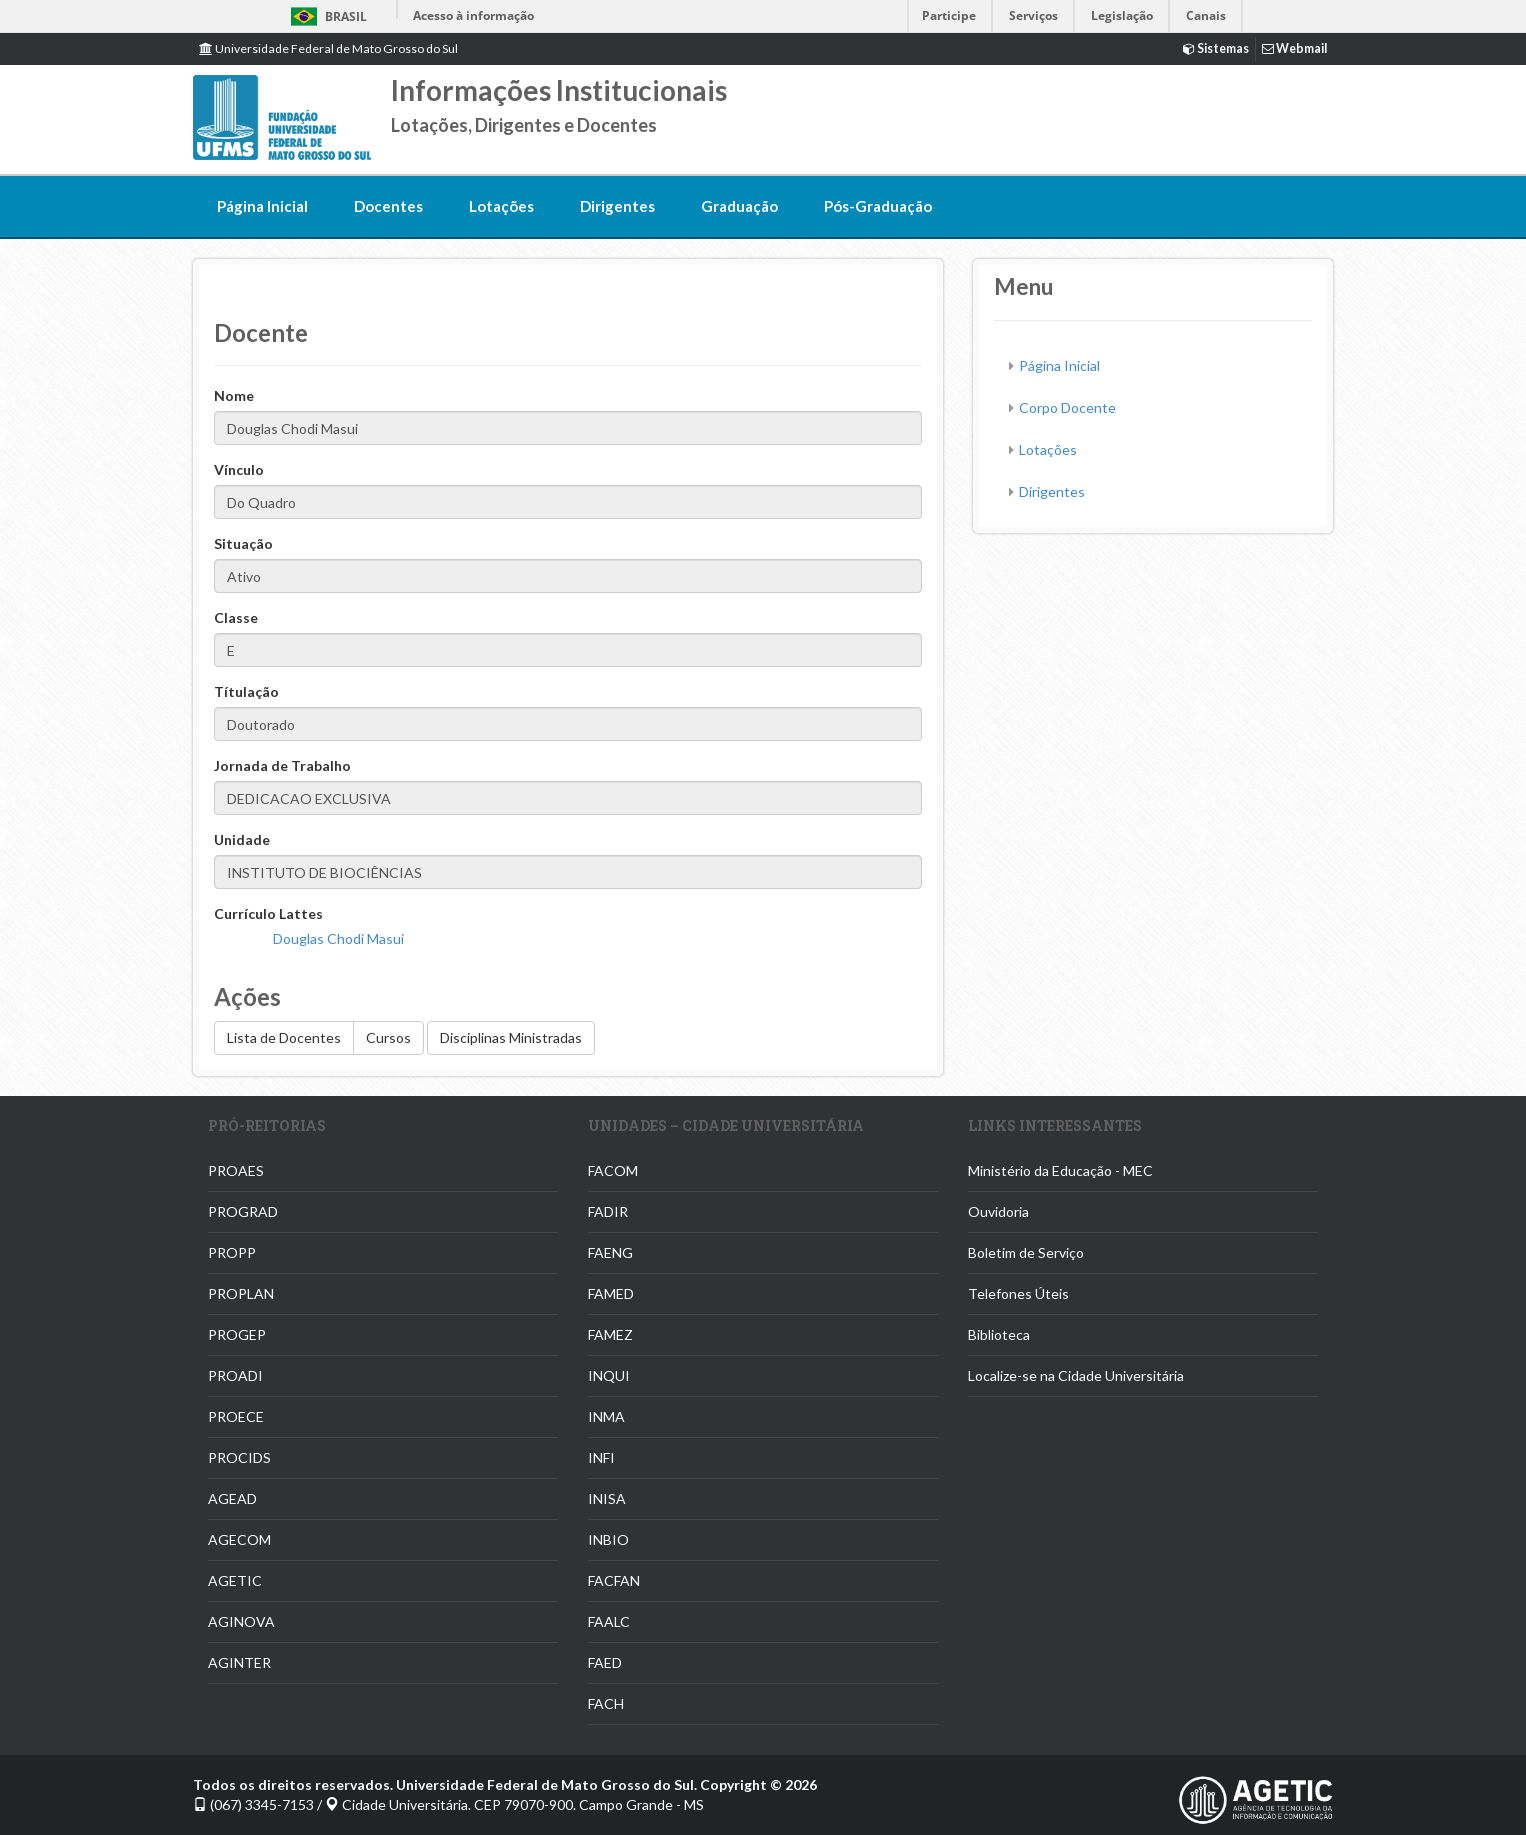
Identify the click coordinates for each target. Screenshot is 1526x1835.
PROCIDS (239, 1457)
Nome (234, 395)
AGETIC (235, 1580)
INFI (601, 1457)
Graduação (739, 206)
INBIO (608, 1539)
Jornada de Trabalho (282, 765)
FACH (606, 1703)
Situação (243, 543)
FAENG (610, 1252)
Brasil (325, 16)
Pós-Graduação (878, 206)
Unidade (242, 839)
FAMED (611, 1293)
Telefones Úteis (1018, 1293)
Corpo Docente (1067, 407)
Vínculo (239, 469)
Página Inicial (262, 206)
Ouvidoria (998, 1211)
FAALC (609, 1621)
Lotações (501, 206)
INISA (607, 1498)
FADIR (608, 1211)
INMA (606, 1416)
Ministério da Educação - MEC (1060, 1170)
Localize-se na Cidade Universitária (1076, 1375)
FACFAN (614, 1580)
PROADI (235, 1375)
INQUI (609, 1375)
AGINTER (239, 1662)
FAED (605, 1662)
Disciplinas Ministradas (511, 1037)
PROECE (236, 1416)
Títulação (246, 691)
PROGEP (237, 1334)
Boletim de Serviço (1026, 1252)
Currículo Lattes (268, 913)
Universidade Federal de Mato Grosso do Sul (328, 48)
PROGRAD (243, 1211)
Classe (236, 617)
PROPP (232, 1252)
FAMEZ (610, 1334)
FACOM (613, 1170)
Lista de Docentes (284, 1037)
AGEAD (232, 1498)
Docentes (388, 206)
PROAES (236, 1170)
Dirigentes (617, 206)
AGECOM (239, 1539)
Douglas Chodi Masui (338, 938)
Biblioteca (999, 1334)
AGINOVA (241, 1621)
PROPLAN (241, 1293)
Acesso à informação (473, 15)
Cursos (388, 1037)
